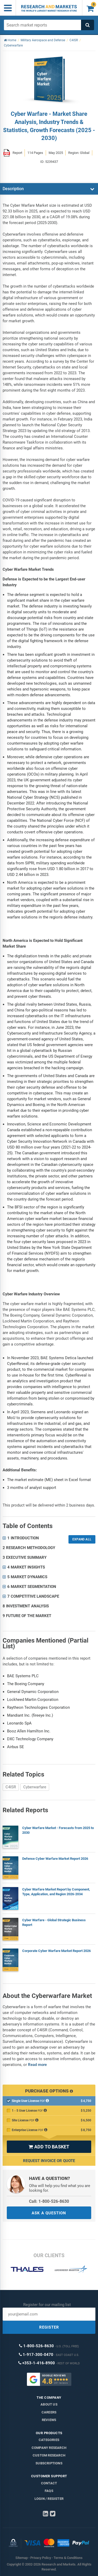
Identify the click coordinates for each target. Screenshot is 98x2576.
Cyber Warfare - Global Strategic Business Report (54, 1922)
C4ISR (10, 1787)
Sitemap (21, 2558)
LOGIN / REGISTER (49, 2499)
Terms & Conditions (68, 2558)
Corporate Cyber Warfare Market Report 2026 (56, 1951)
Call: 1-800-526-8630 (49, 2201)
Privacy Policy (40, 2558)
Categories (49, 2440)
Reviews (49, 2420)
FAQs (49, 2491)
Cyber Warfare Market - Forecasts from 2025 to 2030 (58, 1830)
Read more (37, 2064)
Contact (49, 2483)
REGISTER (49, 2327)
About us (49, 2404)
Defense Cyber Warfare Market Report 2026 (55, 1859)
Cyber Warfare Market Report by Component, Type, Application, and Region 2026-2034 (56, 1891)
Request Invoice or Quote (49, 2160)
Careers (49, 2412)
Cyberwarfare (34, 1787)
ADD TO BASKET (48, 2146)
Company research (49, 2448)
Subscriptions (49, 2463)
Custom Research (49, 2455)
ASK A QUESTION (49, 2213)
